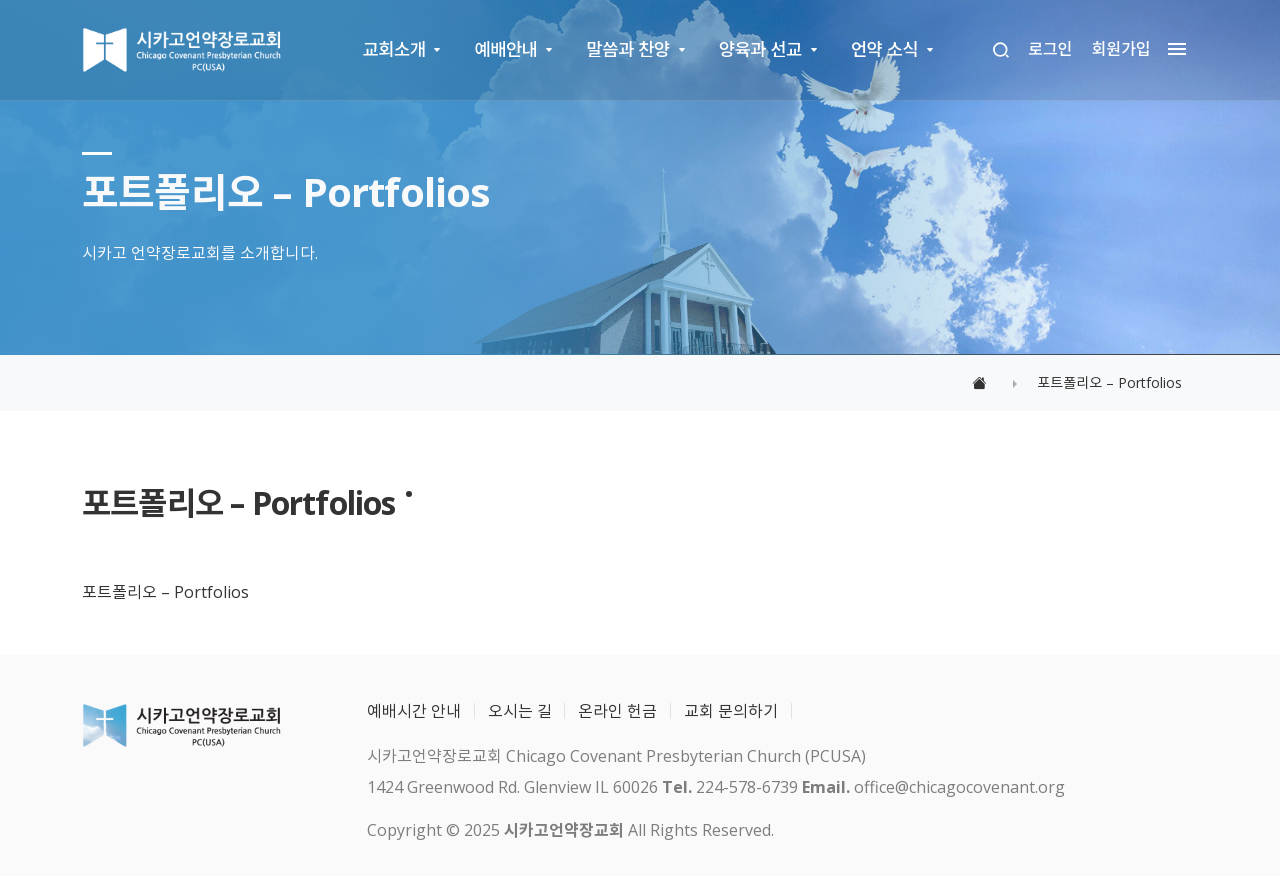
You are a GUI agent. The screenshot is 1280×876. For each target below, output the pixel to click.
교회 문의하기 (731, 711)
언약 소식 (884, 49)
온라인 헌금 (617, 711)
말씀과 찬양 (628, 49)
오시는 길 (520, 711)
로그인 (1050, 49)
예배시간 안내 (414, 711)
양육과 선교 (760, 49)
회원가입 (1121, 49)
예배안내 (506, 49)
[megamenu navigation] (1172, 49)
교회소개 (394, 49)
